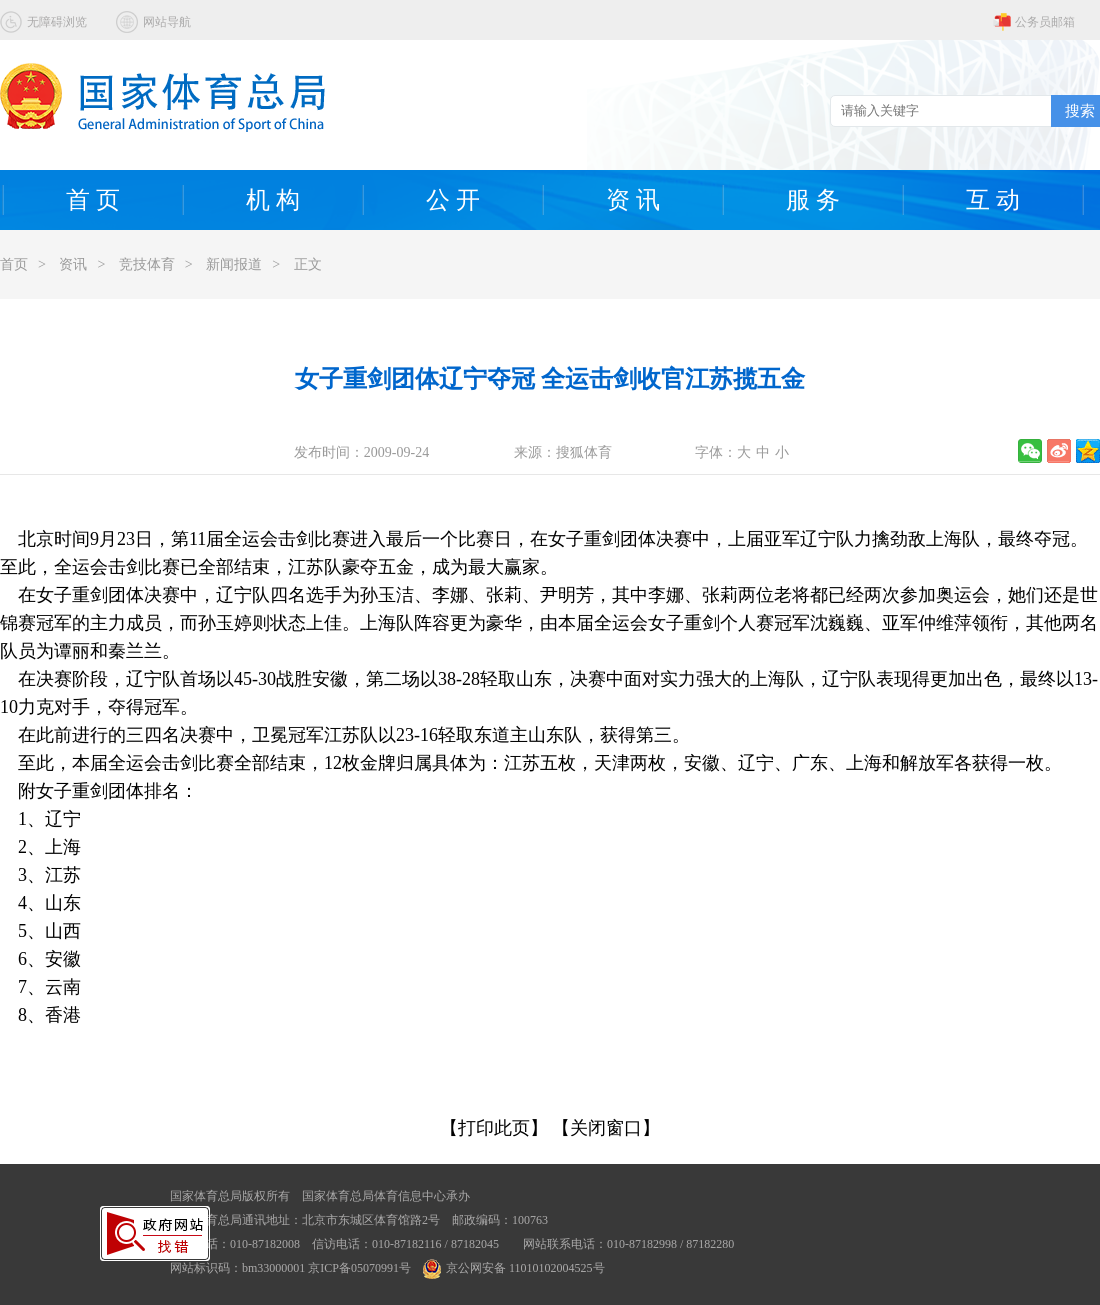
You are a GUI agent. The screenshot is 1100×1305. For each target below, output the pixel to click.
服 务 (813, 200)
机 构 (273, 200)
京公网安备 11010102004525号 (514, 1268)
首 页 (93, 200)
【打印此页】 (494, 1128)
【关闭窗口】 (606, 1128)
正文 (308, 264)
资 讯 (633, 200)
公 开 (453, 200)
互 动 (993, 200)
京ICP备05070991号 (359, 1268)
